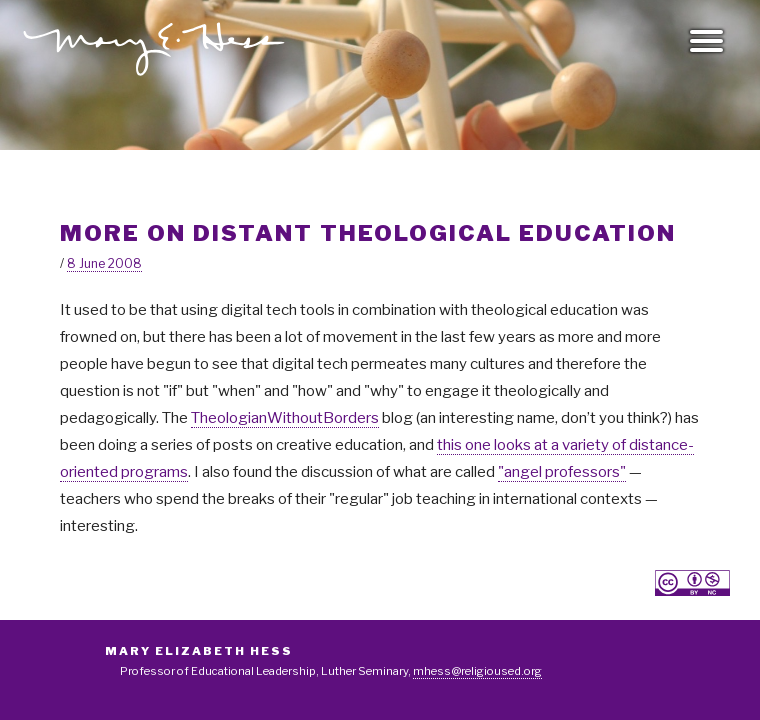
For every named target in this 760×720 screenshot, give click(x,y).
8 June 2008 (104, 263)
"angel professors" (562, 472)
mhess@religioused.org (477, 671)
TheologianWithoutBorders (285, 418)
